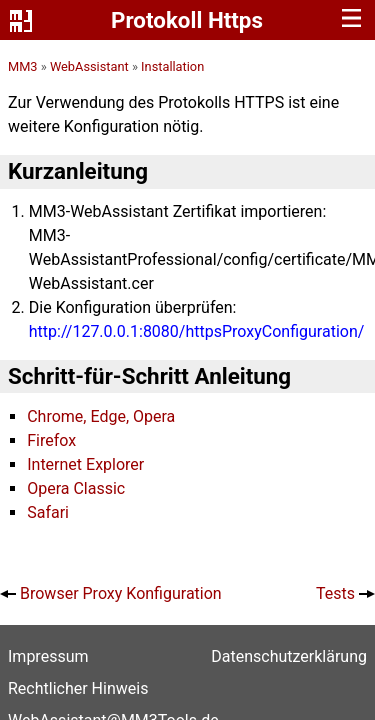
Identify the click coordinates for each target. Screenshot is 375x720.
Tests (335, 593)
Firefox (51, 440)
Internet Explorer (85, 464)
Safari (48, 512)
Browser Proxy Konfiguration (121, 593)
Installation (172, 66)
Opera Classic (76, 488)
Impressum (48, 656)
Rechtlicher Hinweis (78, 688)
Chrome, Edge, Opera (101, 416)
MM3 (23, 66)
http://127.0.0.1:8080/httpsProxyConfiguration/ (197, 331)
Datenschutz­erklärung (289, 656)
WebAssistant (89, 66)
